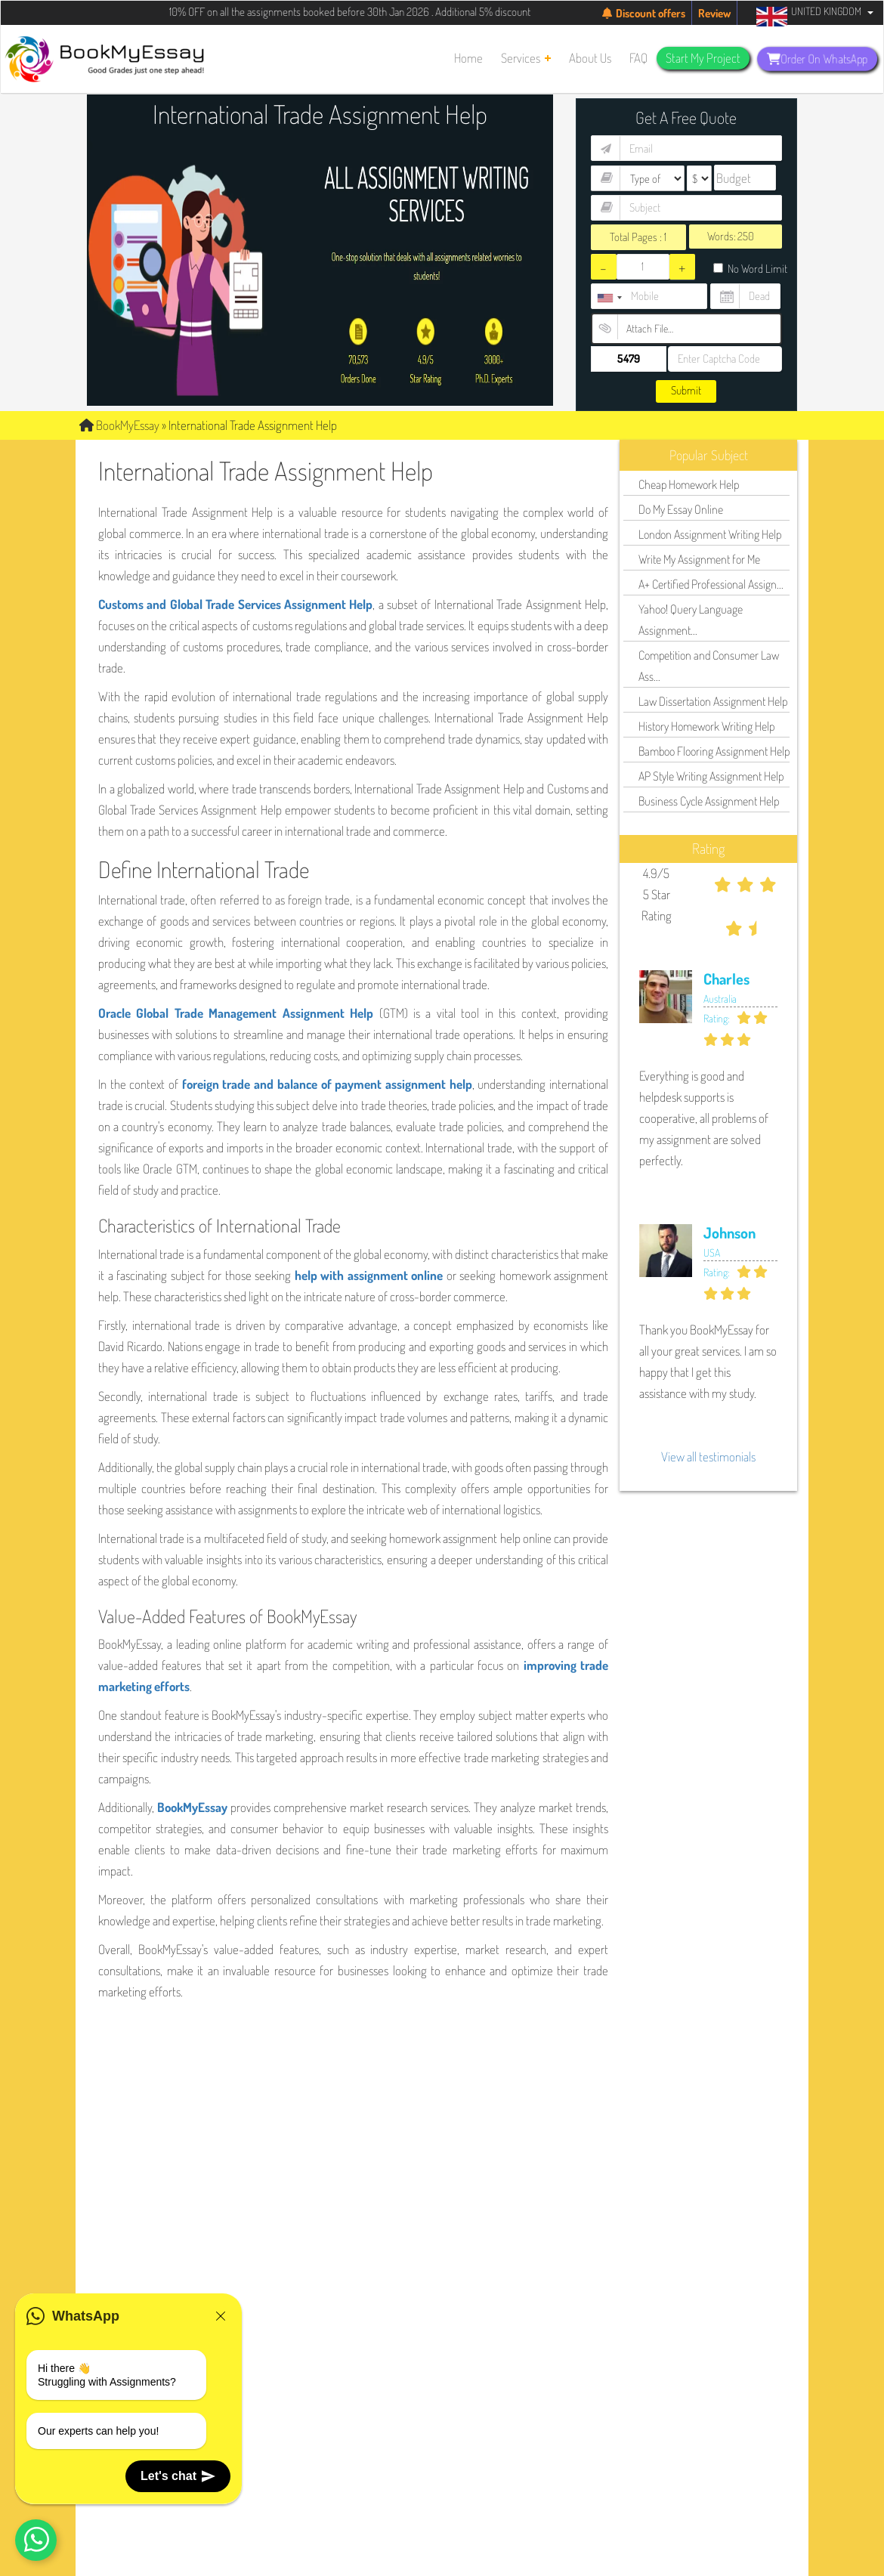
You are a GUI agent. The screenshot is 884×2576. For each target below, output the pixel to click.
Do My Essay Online (680, 509)
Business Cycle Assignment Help (708, 801)
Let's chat (178, 2476)
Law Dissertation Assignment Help (712, 701)
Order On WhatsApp (817, 58)
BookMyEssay (119, 425)
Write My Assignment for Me (699, 559)
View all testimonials (708, 1456)
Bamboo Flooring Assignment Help (714, 751)
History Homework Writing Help (706, 726)
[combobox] (609, 298)
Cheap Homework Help (688, 484)
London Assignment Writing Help (709, 534)
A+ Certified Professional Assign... (711, 584)
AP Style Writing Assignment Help (711, 776)
